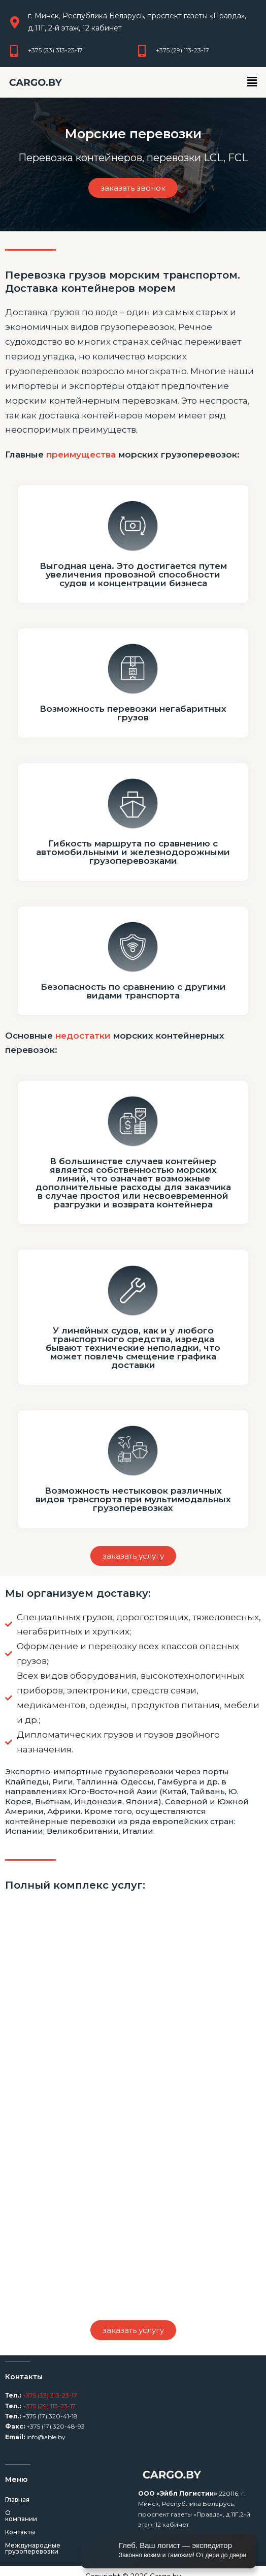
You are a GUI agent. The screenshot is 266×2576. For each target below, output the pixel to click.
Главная (17, 2499)
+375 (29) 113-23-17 (48, 2406)
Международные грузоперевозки (60, 2539)
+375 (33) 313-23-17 (49, 2395)
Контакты (20, 2526)
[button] (252, 82)
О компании (24, 2513)
